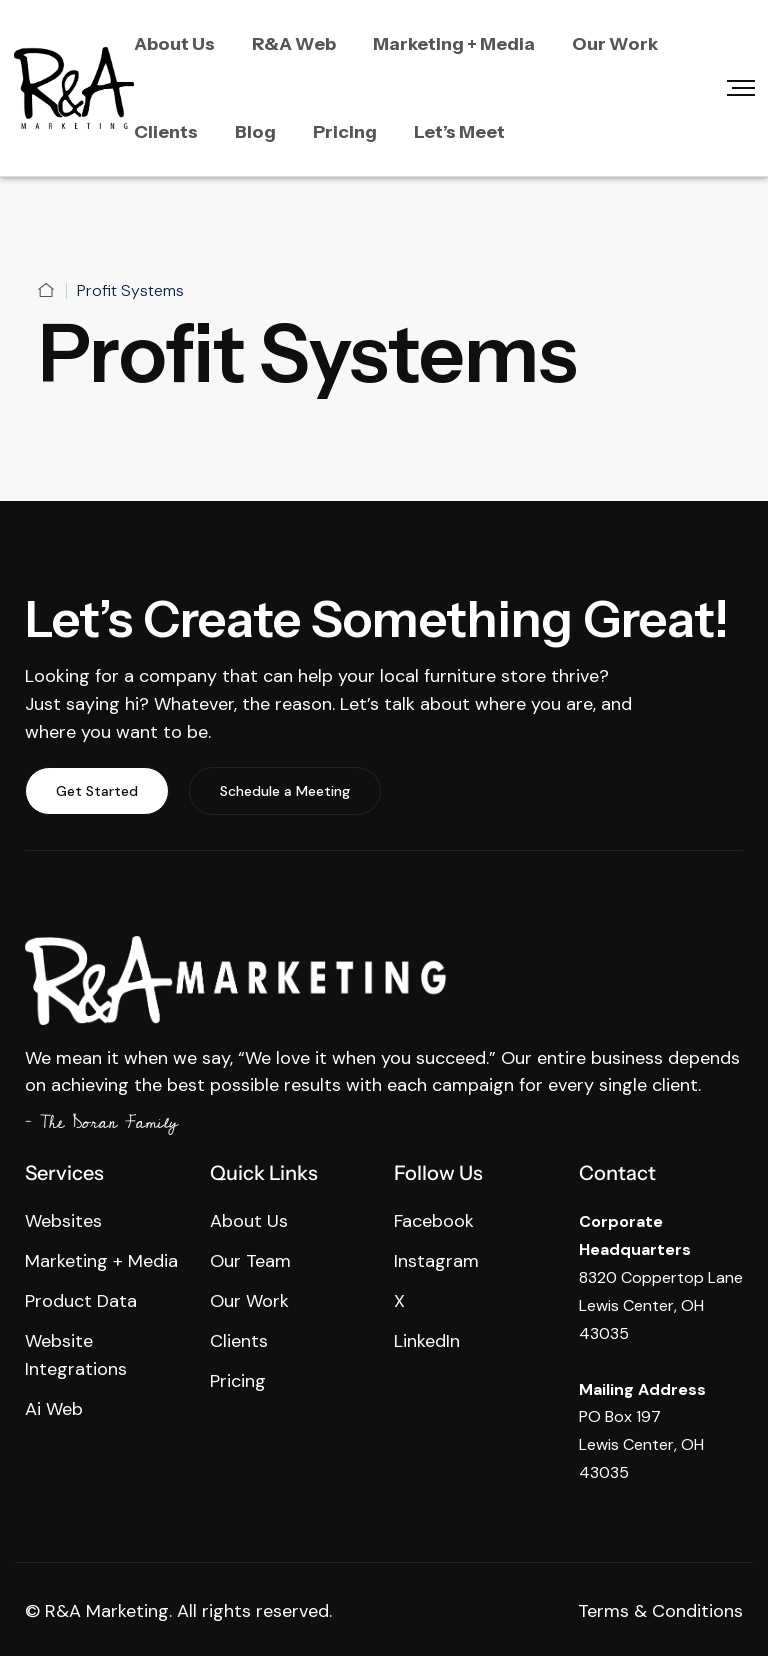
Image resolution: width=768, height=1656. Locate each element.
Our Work (615, 44)
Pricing (345, 132)
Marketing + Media (454, 44)
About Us (174, 44)
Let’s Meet (459, 132)
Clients (166, 132)
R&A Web (294, 44)
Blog (255, 132)
